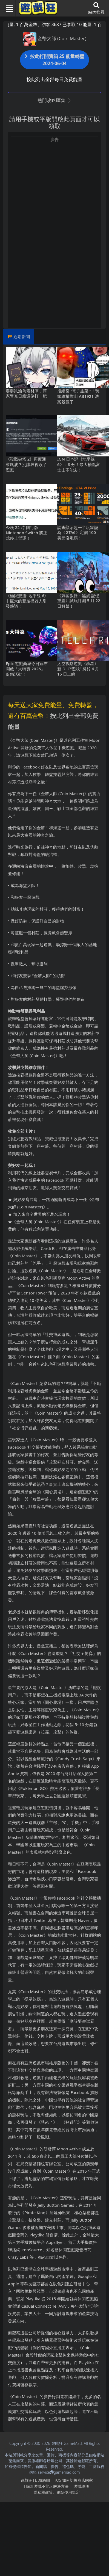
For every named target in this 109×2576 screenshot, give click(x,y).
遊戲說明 (81, 2486)
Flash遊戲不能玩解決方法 (46, 2486)
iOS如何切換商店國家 (74, 2480)
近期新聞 (21, 336)
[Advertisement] (51, 194)
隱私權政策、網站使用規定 (57, 2492)
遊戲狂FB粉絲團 (35, 2480)
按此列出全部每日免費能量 (54, 79)
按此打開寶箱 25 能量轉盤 (54, 60)
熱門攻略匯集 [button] (54, 100)
